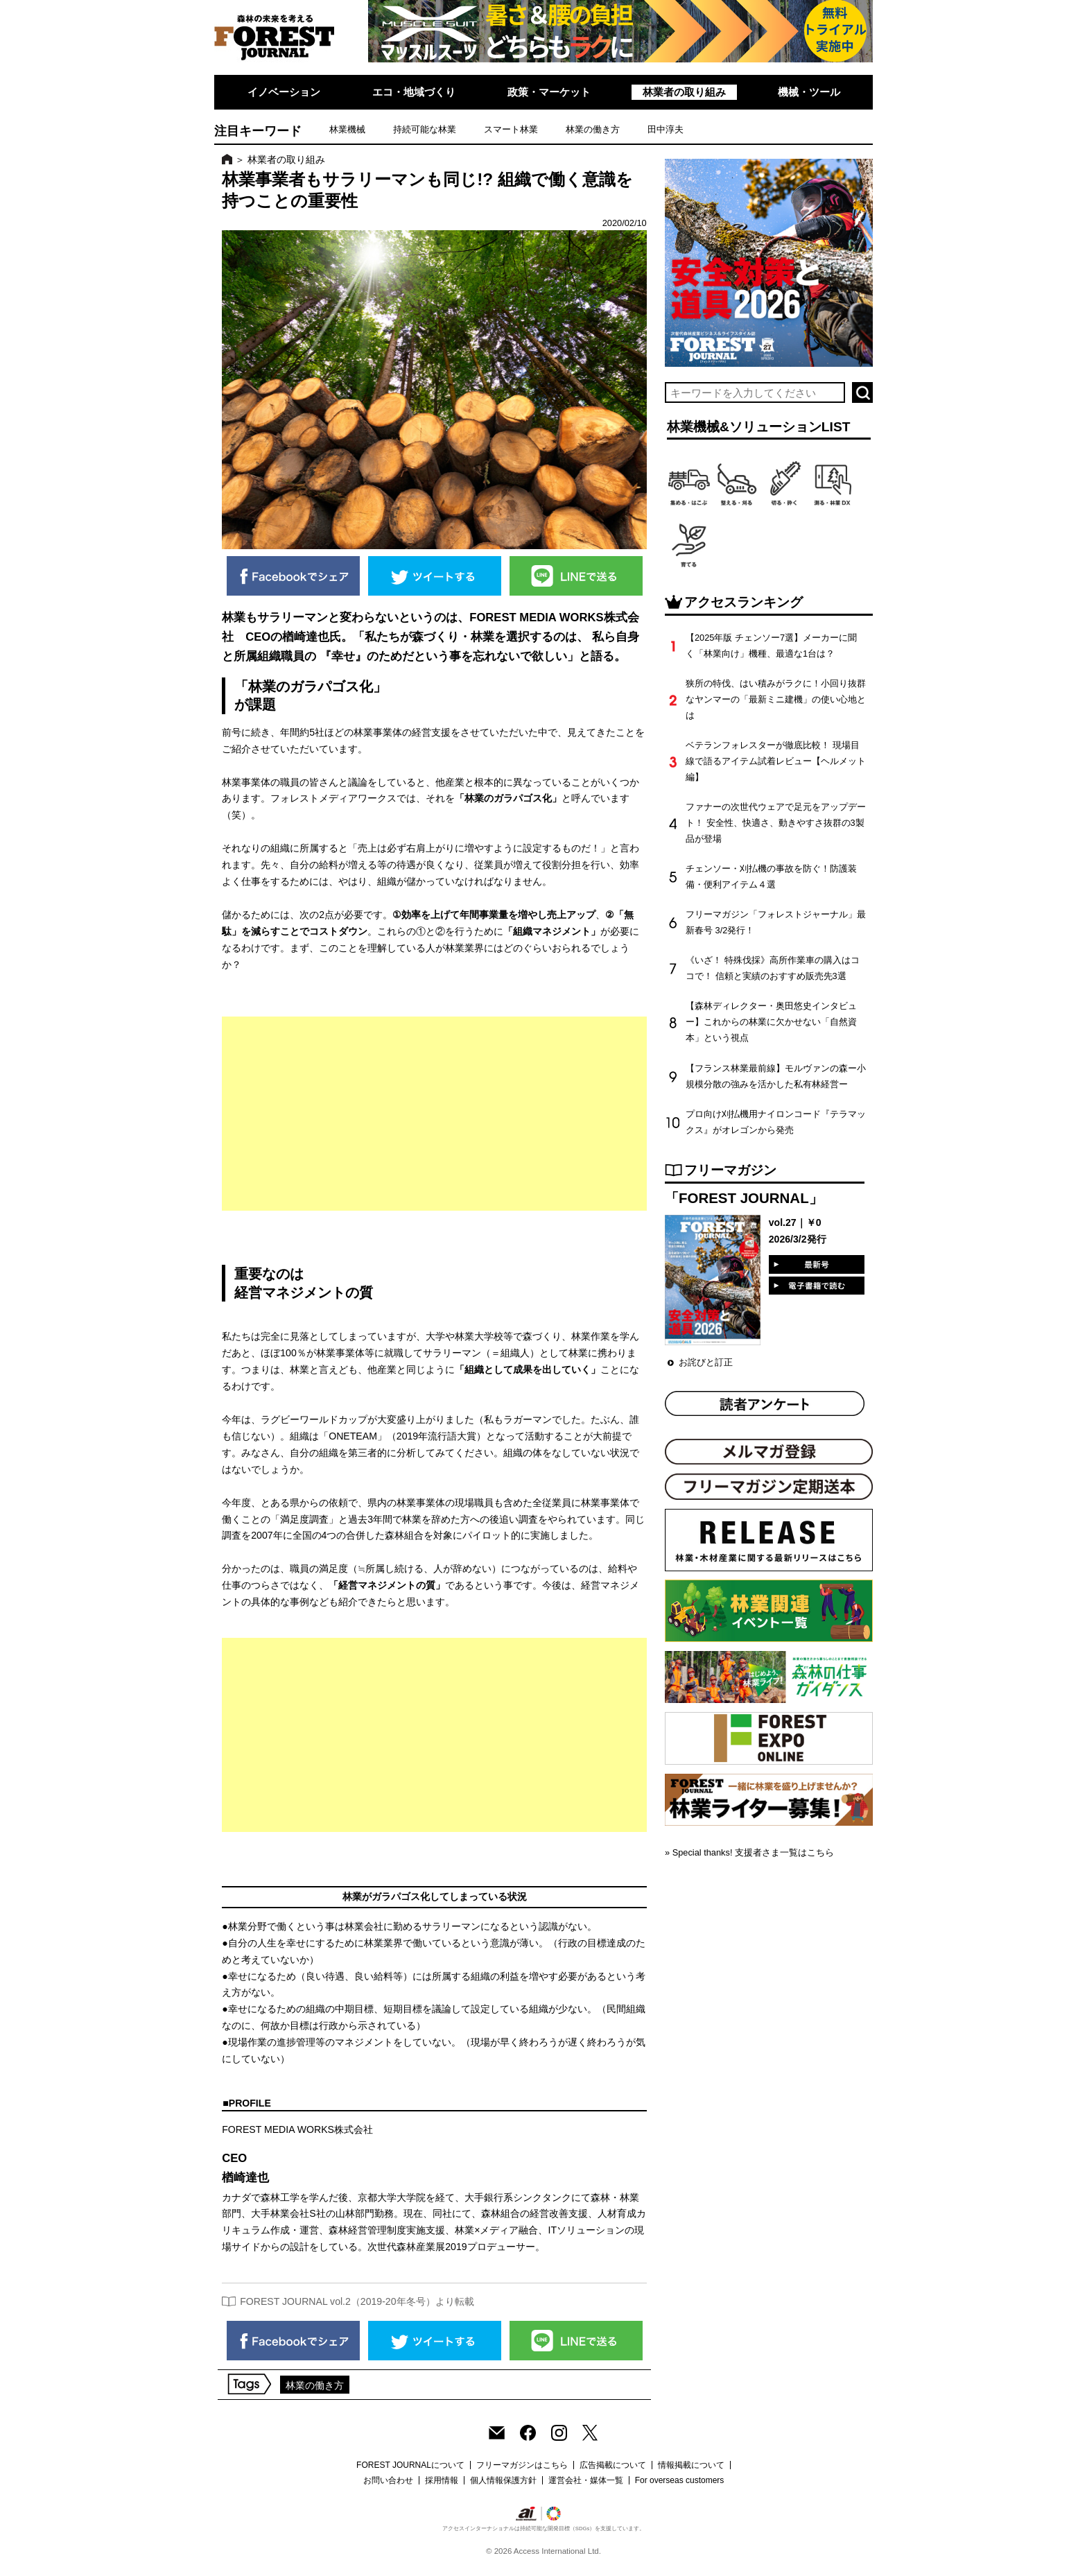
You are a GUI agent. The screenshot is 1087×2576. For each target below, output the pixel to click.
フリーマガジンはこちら (522, 2465)
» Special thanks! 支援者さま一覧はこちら (749, 1852)
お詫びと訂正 (706, 1362)
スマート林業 (511, 129)
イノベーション (283, 92)
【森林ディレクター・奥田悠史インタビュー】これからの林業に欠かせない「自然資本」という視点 (771, 1022)
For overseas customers (679, 2480)
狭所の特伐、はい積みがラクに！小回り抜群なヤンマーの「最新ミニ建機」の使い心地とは (776, 699)
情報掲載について (691, 2465)
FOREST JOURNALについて (410, 2465)
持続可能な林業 (424, 129)
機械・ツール (809, 92)
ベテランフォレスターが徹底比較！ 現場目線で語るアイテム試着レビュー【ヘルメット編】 (776, 761)
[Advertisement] (434, 1114)
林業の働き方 (593, 129)
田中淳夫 (665, 129)
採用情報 (441, 2480)
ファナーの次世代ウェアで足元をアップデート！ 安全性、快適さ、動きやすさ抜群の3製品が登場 (776, 823)
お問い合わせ (388, 2480)
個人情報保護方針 (503, 2480)
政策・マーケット (549, 92)
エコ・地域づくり (413, 92)
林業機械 (347, 129)
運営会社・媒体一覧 (585, 2480)
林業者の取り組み (684, 92)
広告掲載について (613, 2465)
